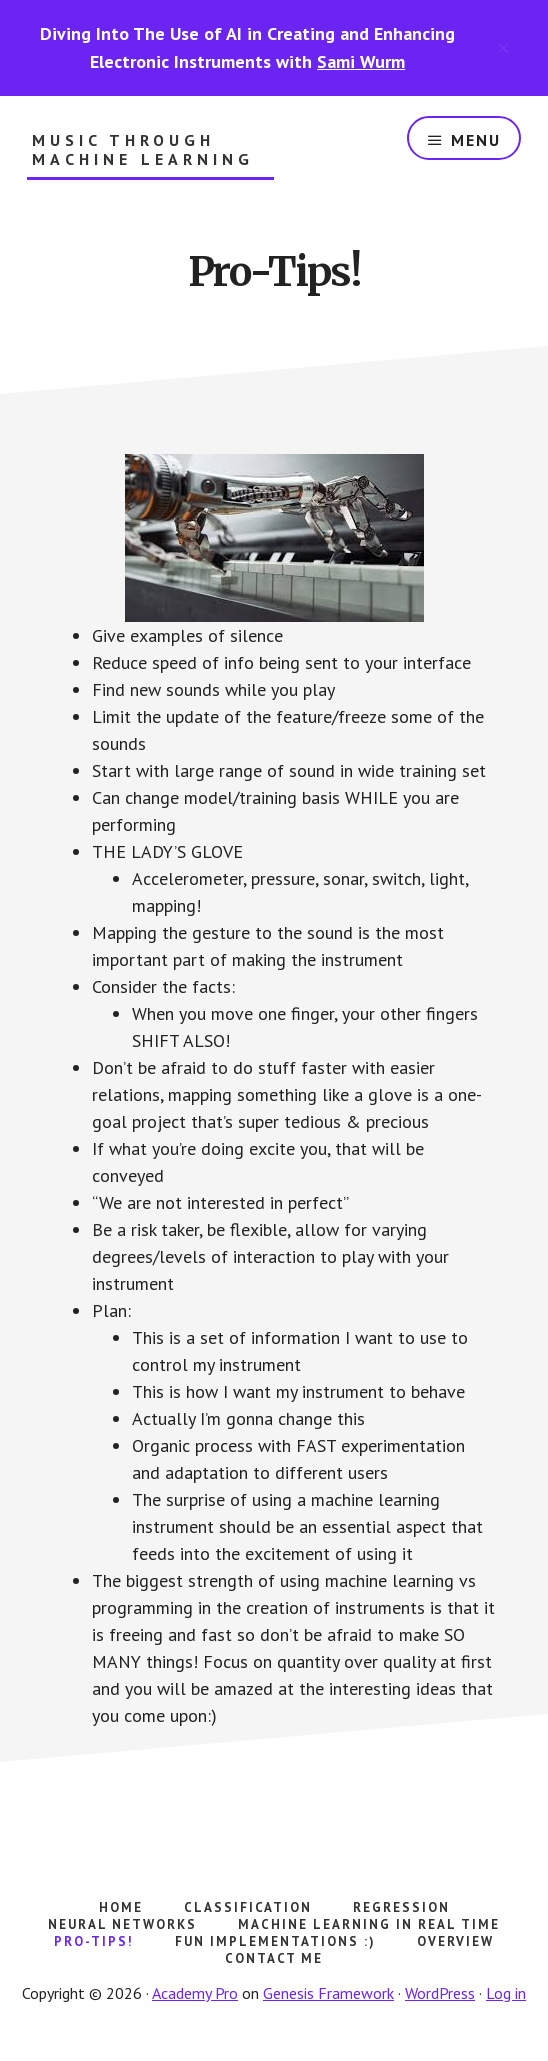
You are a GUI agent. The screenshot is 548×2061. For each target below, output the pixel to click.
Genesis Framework (328, 1993)
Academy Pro (195, 1993)
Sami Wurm (361, 61)
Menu (476, 140)
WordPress (440, 1993)
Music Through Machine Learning (143, 150)
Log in (506, 1993)
